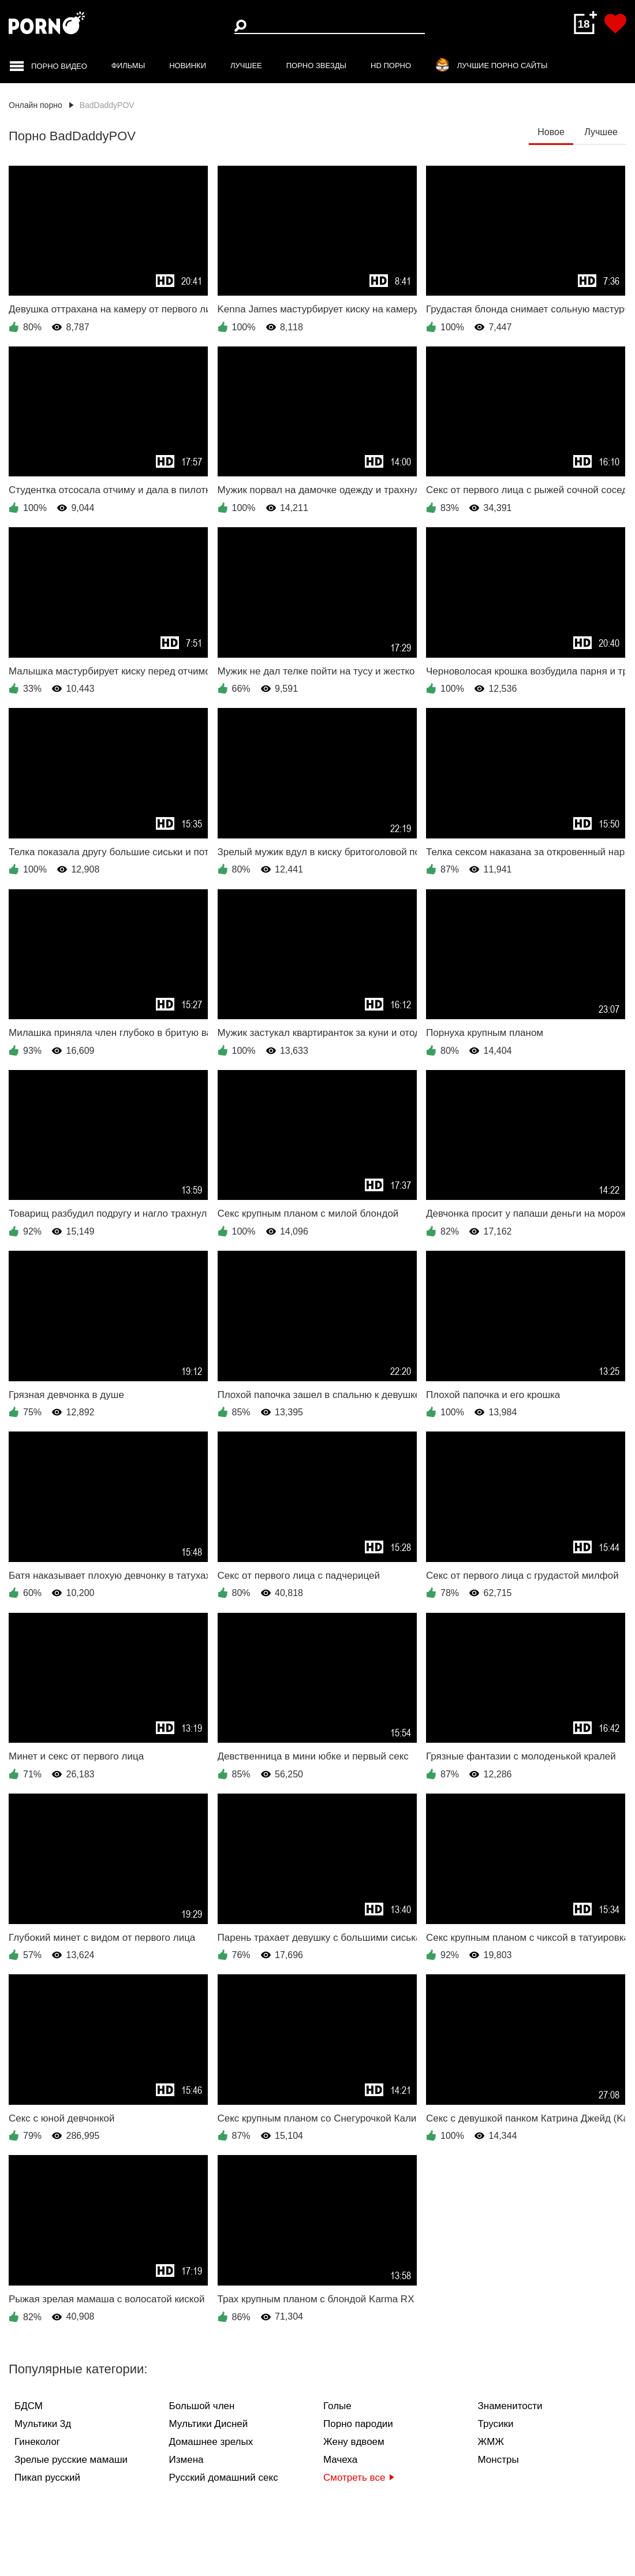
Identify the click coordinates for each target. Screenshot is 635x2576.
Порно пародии (358, 2423)
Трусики (496, 2423)
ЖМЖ (491, 2441)
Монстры (498, 2459)
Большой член (202, 2405)
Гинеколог (37, 2441)
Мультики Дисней (208, 2423)
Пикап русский (47, 2477)
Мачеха (340, 2459)
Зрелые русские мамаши (71, 2459)
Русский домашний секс (223, 2477)
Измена (186, 2459)
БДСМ (28, 2405)
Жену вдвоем (353, 2441)
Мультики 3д (42, 2423)
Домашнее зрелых (211, 2441)
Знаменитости (510, 2405)
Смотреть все (358, 2477)
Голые (337, 2405)
